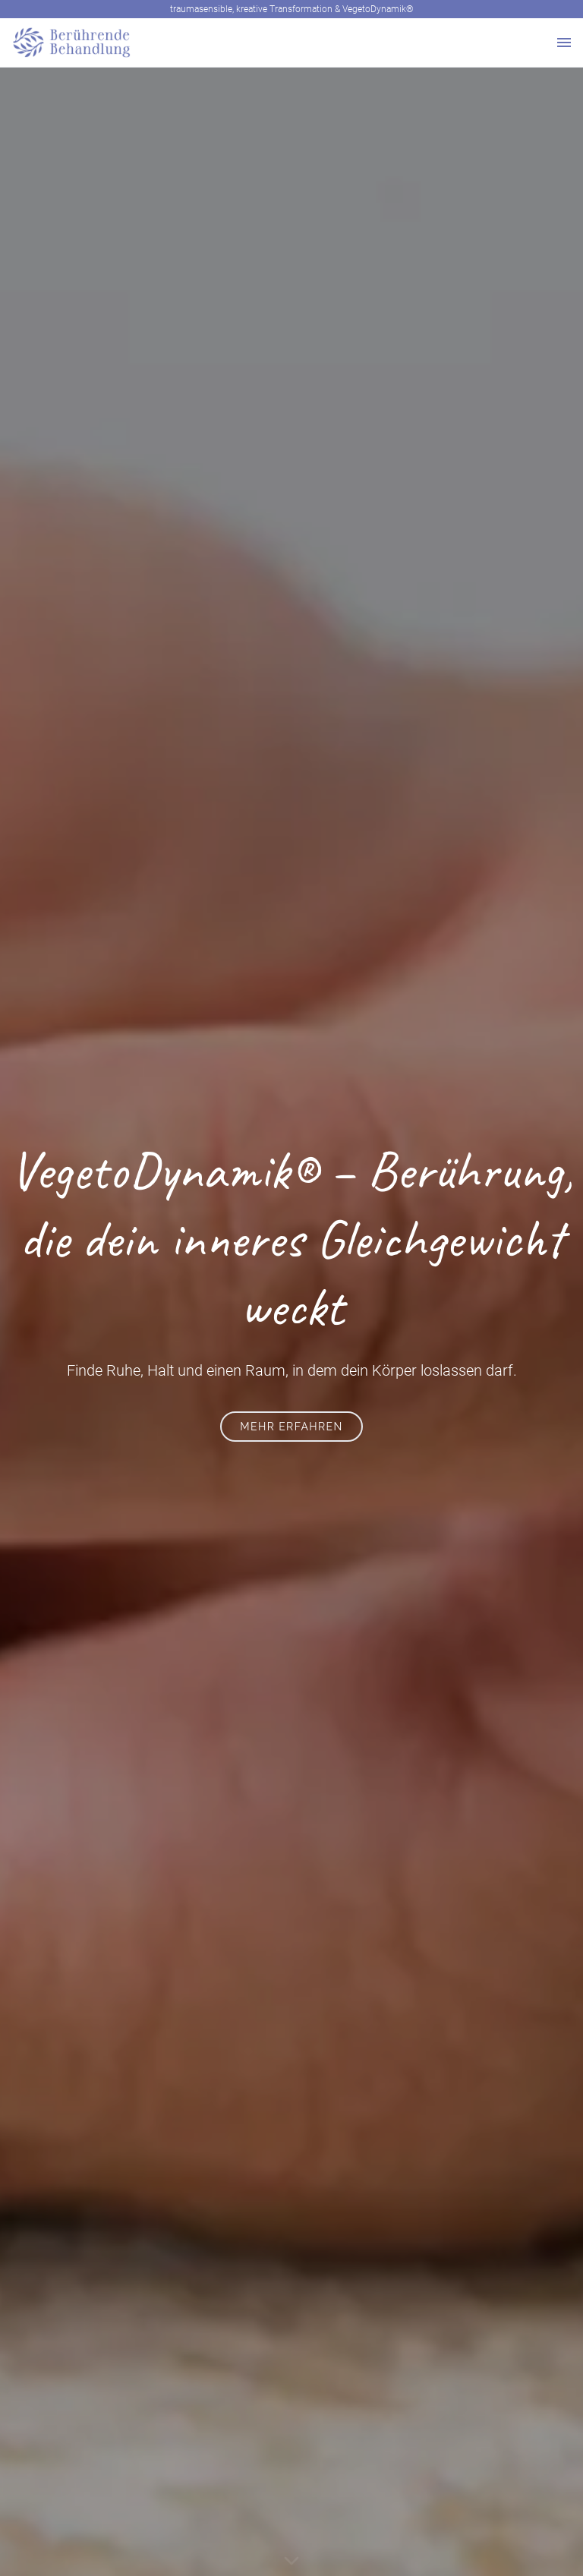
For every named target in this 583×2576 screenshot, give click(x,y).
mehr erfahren (291, 1426)
